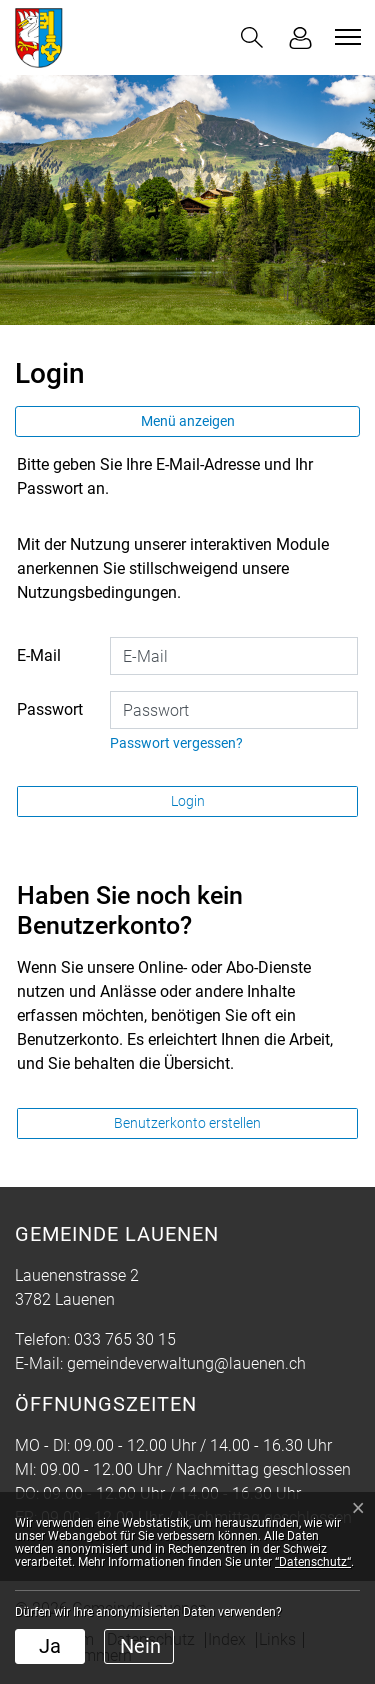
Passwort (50, 709)
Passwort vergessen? (176, 743)
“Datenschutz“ (313, 1562)
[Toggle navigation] (345, 37)
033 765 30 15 (125, 1339)
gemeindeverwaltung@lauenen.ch (186, 1363)
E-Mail (39, 655)
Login (188, 801)
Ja (50, 1646)
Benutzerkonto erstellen (187, 1123)
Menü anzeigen (188, 421)
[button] (252, 37)
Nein (140, 1646)
